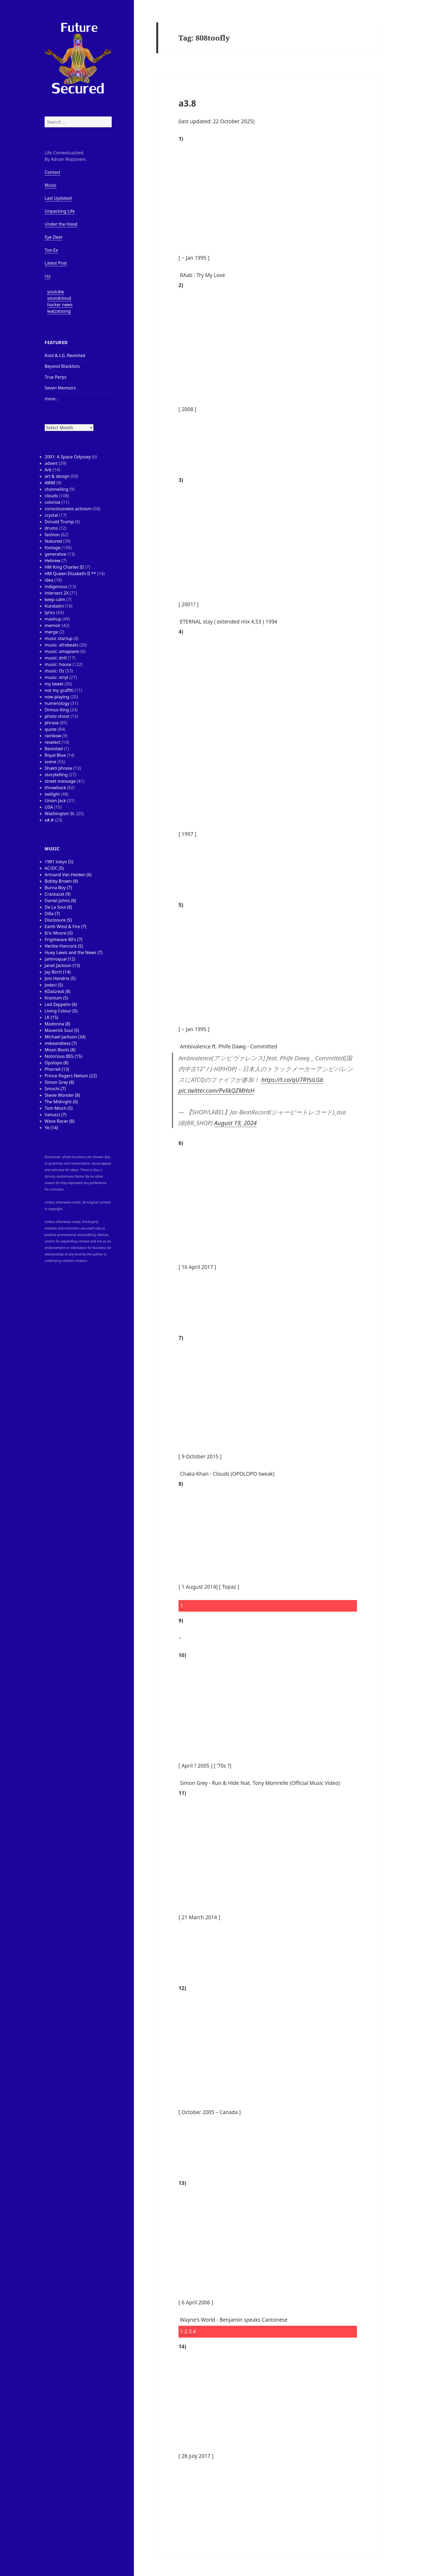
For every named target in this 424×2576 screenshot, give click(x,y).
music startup (58, 638)
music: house (58, 664)
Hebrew (52, 561)
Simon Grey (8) (59, 1082)
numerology (57, 703)
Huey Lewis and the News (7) (73, 952)
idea (49, 580)
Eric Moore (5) (59, 933)
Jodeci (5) (54, 985)
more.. (51, 399)
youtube (55, 292)
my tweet (54, 684)
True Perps (56, 377)
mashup (53, 619)
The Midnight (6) (61, 1102)
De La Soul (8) (58, 907)
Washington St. (60, 814)
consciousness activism (68, 509)
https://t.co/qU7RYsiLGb (292, 1079)
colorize (52, 502)
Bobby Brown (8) (61, 881)
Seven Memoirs (60, 388)
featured (53, 541)
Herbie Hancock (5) (64, 946)
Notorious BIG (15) (63, 1056)
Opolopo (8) (56, 1063)
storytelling (56, 775)
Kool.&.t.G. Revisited (65, 355)
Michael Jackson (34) (65, 1037)
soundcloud (59, 298)
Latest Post (56, 263)
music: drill (56, 658)
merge (51, 632)
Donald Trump (59, 522)
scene (50, 762)
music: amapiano (62, 651)
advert (51, 463)
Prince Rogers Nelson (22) (71, 1076)
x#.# (49, 820)
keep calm (55, 599)
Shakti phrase (58, 768)
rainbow (53, 736)
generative (55, 554)
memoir (53, 625)
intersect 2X (56, 593)
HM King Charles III (64, 567)
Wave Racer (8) (59, 1121)
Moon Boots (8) (60, 1050)
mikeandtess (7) (61, 1043)
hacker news (60, 305)
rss (48, 276)
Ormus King (57, 710)
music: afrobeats (61, 645)
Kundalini (54, 606)
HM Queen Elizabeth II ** (70, 573)
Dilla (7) (52, 914)
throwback (55, 788)
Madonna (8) (57, 1024)
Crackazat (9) (58, 894)
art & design (57, 476)
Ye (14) (51, 1128)
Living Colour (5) (61, 1011)
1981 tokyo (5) (59, 862)
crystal (51, 515)
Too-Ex (51, 250)
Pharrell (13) (57, 1069)
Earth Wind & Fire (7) (65, 926)
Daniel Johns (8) (60, 901)
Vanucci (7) (55, 1115)
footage (52, 548)
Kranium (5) (56, 998)
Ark (48, 470)
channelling (56, 489)
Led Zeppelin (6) (61, 1004)
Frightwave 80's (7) (63, 939)
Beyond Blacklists (62, 366)
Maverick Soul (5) (62, 1030)
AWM (50, 483)
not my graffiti (59, 690)
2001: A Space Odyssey (68, 457)
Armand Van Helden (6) (68, 875)
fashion (52, 535)
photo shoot (57, 716)
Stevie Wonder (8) (62, 1095)
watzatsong (59, 311)
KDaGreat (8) (57, 991)
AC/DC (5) (54, 868)
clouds (51, 496)
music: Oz (54, 671)
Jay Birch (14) (58, 972)
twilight (52, 794)
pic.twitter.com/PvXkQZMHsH (216, 1090)
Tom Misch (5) (58, 1108)
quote (51, 729)
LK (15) (51, 1017)
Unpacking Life (60, 211)
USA (49, 807)
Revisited (54, 749)
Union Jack (55, 801)
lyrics (50, 612)
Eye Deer (54, 237)
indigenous (56, 586)
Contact (52, 172)
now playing (57, 697)
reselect (53, 742)
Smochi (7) (55, 1089)
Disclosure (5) (58, 920)
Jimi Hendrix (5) (60, 978)
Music (51, 185)
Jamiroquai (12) (60, 959)
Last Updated (58, 198)
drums (51, 528)
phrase (52, 723)
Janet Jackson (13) (62, 965)
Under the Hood (61, 224)
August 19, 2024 (235, 1123)
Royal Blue (55, 755)
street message (60, 781)
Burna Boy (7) (58, 888)
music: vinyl (56, 677)
